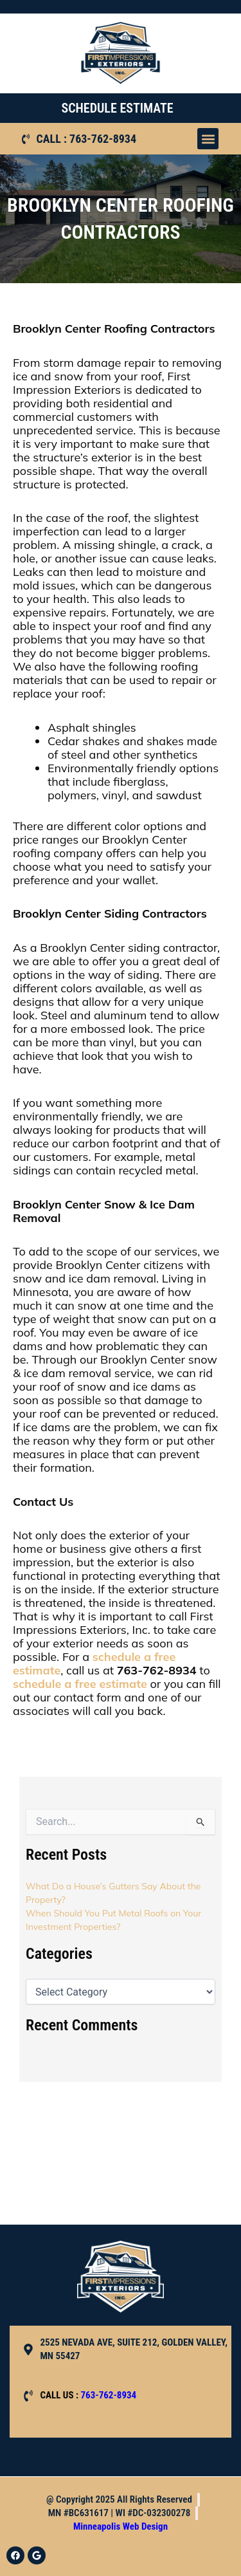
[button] (208, 138)
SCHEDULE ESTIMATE (117, 108)
